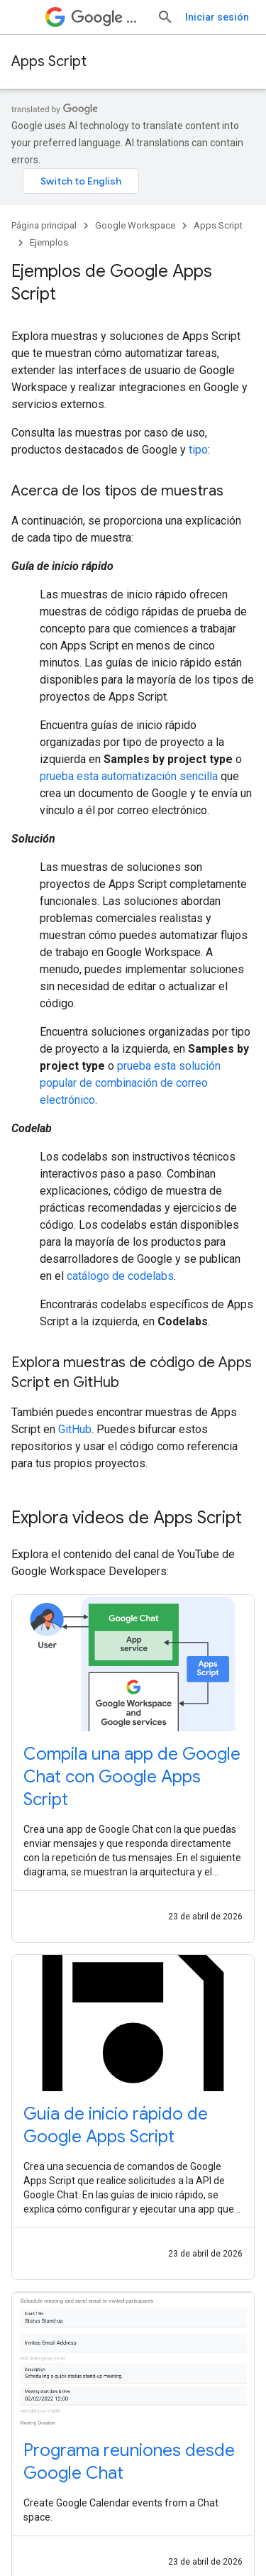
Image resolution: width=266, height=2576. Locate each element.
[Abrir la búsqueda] (165, 17)
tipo (198, 449)
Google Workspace (135, 225)
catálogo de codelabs (120, 1276)
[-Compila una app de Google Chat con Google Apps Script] (133, 1777)
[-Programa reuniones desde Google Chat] (133, 2461)
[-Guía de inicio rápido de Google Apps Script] (133, 2125)
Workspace (108, 17)
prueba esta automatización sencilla (129, 776)
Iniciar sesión (217, 17)
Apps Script (49, 61)
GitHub (75, 1429)
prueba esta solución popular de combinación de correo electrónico (130, 1083)
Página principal (44, 225)
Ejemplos (49, 242)
